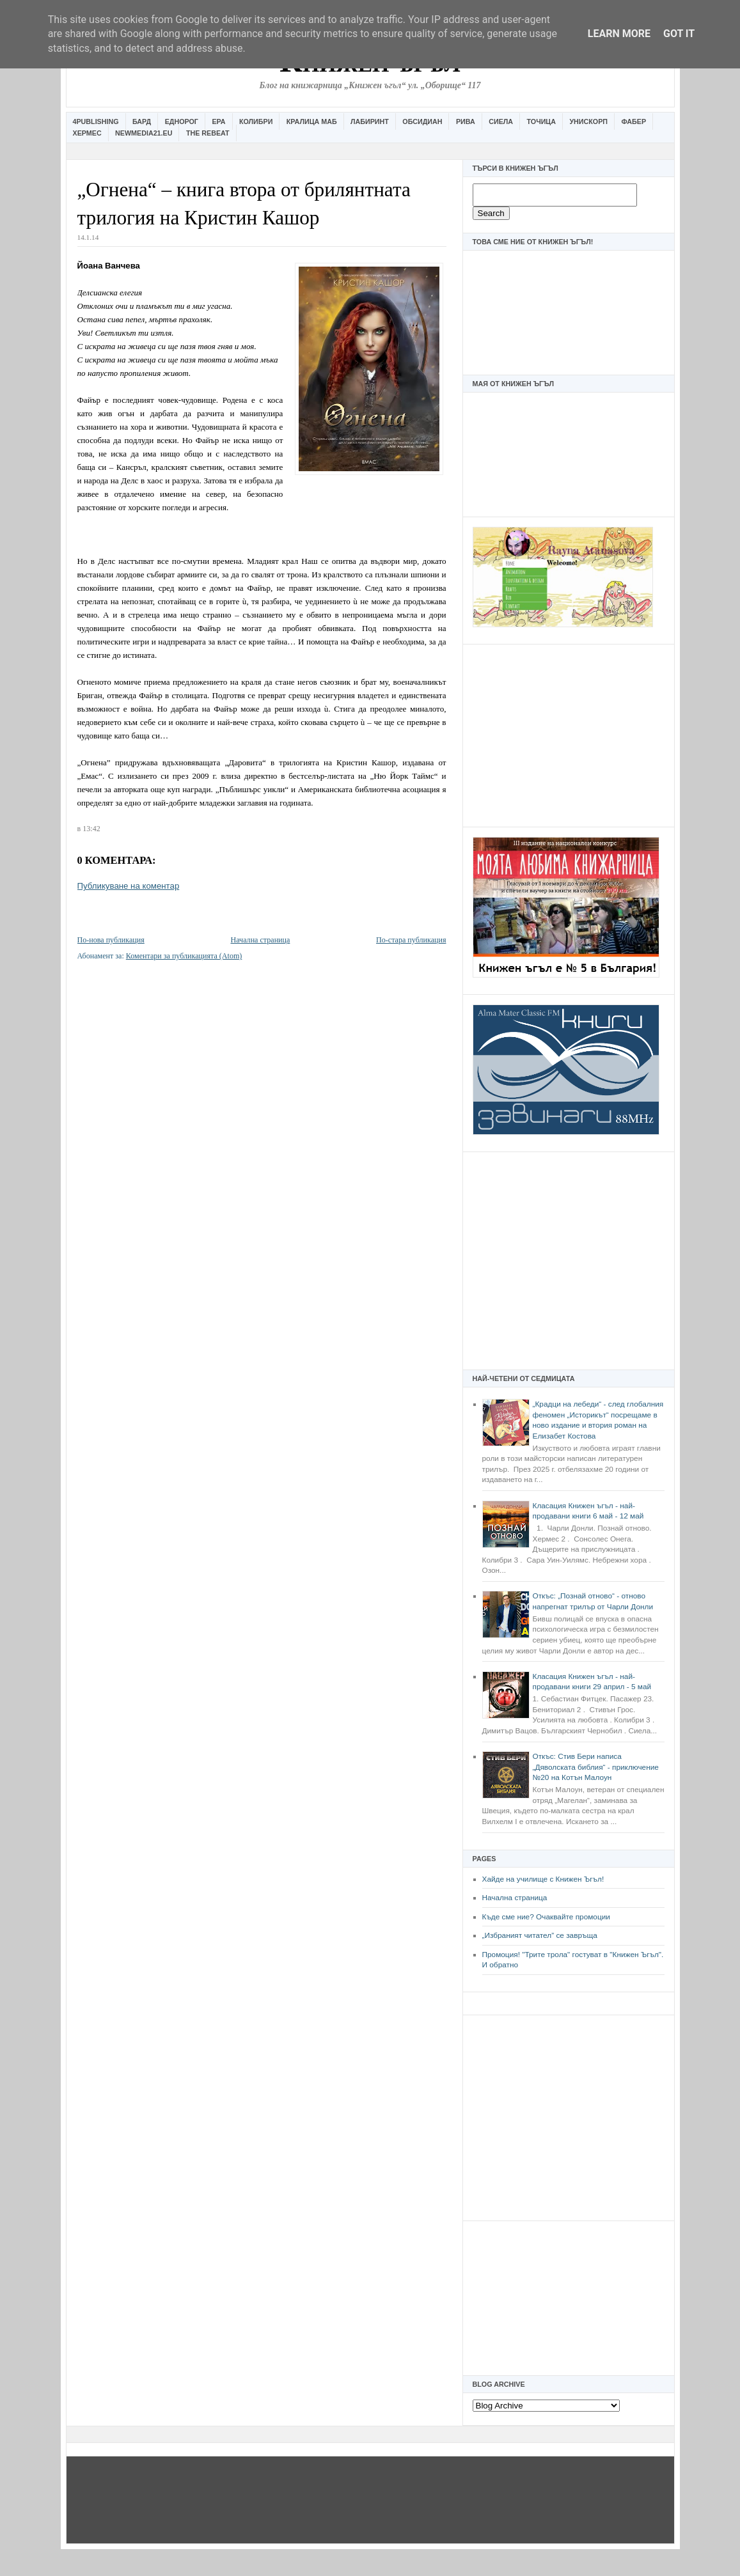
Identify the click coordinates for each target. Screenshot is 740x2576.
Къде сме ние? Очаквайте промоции (546, 1916)
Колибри (255, 121)
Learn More (619, 33)
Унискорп (588, 121)
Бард (141, 121)
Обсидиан (422, 121)
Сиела (501, 121)
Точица (541, 121)
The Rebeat (208, 133)
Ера (218, 121)
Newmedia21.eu (143, 133)
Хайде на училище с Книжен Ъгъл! (543, 1879)
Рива (465, 121)
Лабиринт (369, 121)
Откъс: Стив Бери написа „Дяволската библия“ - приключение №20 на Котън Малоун (596, 1767)
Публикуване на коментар (128, 886)
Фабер (633, 121)
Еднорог (181, 121)
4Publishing (96, 121)
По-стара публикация (411, 939)
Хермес (87, 133)
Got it (679, 33)
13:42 (91, 828)
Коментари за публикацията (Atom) (184, 955)
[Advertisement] (569, 734)
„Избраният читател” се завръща (539, 1935)
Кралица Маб (312, 121)
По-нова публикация (111, 939)
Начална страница (514, 1897)
